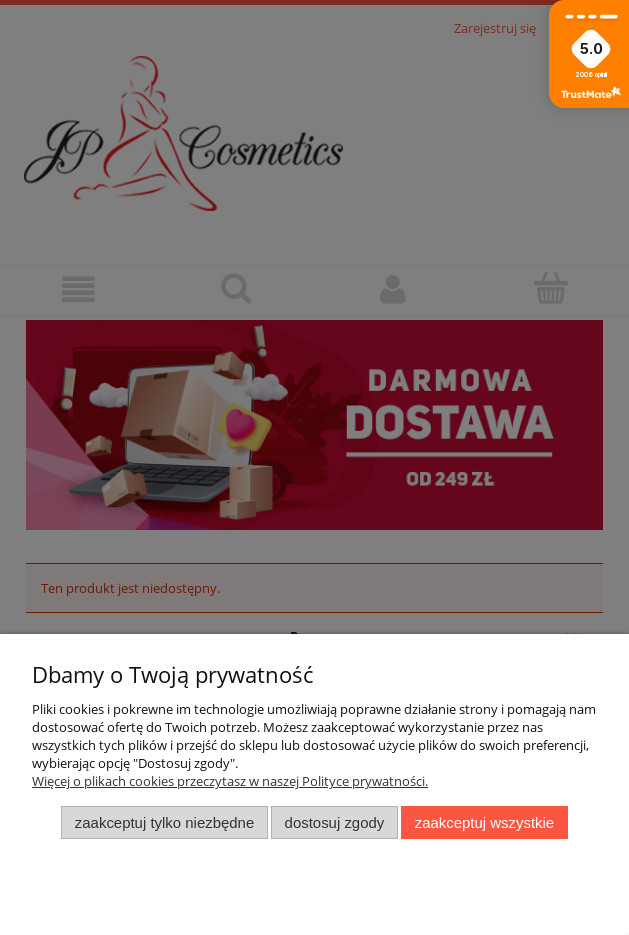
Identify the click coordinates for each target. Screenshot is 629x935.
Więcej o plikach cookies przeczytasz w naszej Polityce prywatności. (230, 781)
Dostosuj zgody (335, 822)
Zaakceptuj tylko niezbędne (164, 822)
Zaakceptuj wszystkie (484, 822)
